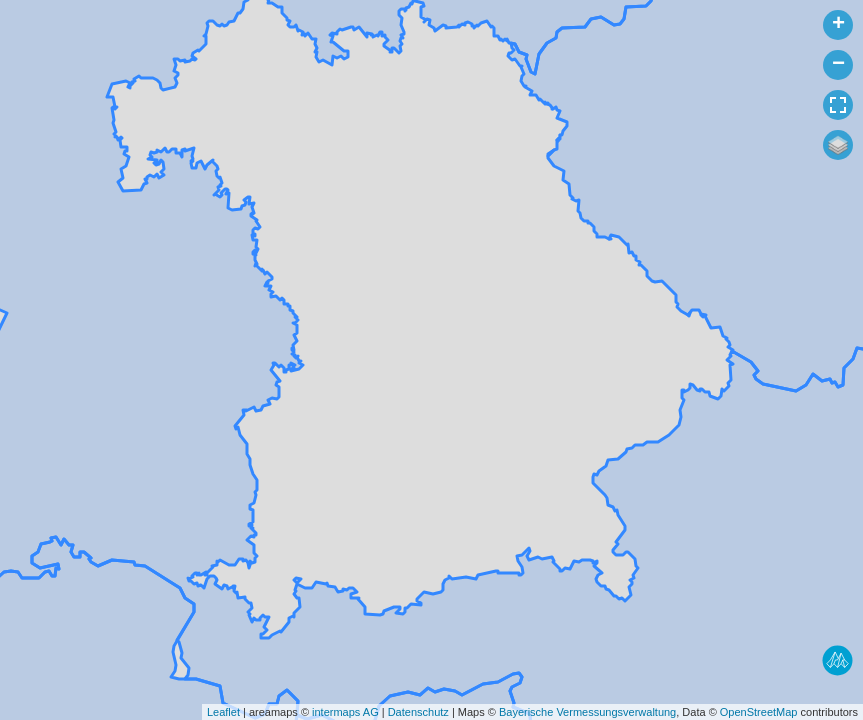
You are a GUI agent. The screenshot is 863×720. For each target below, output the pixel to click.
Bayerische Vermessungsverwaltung (587, 712)
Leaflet (223, 712)
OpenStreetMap (759, 712)
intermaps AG (345, 712)
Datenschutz (418, 712)
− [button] (838, 65)
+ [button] (838, 25)
